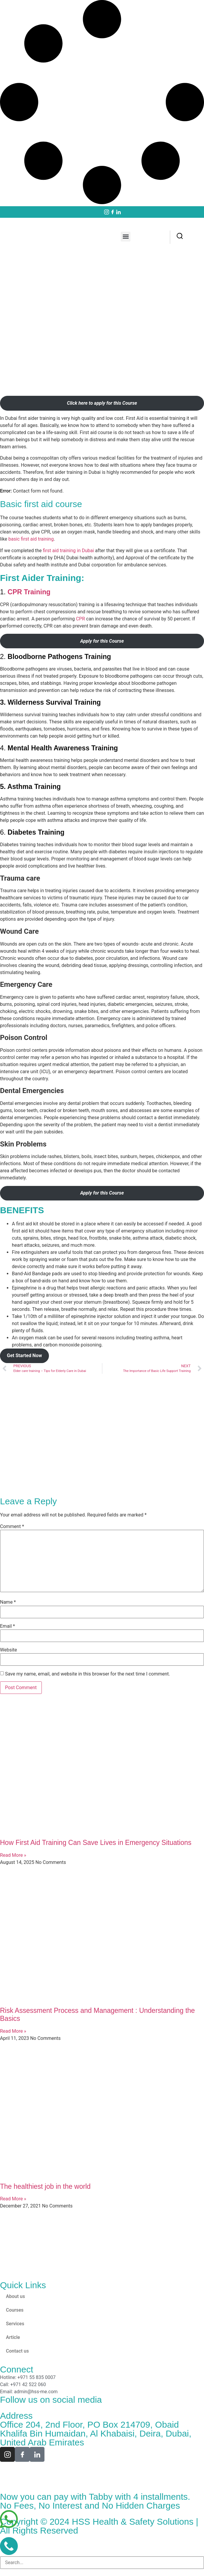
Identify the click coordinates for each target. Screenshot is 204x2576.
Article (13, 2337)
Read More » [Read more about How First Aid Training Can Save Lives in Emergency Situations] (13, 1855)
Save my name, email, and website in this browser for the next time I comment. (87, 1674)
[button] (125, 237)
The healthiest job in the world (45, 2186)
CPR (80, 619)
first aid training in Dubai (68, 550)
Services (15, 2323)
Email (7, 1626)
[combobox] (102, 2562)
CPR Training (29, 592)
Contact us (17, 2351)
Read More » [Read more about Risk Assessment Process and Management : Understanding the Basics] (13, 2031)
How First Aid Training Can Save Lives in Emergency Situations (96, 1842)
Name (8, 1602)
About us (15, 2296)
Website (8, 1650)
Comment (12, 1526)
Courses (14, 2310)
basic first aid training (31, 539)
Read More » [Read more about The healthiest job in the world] (13, 2199)
